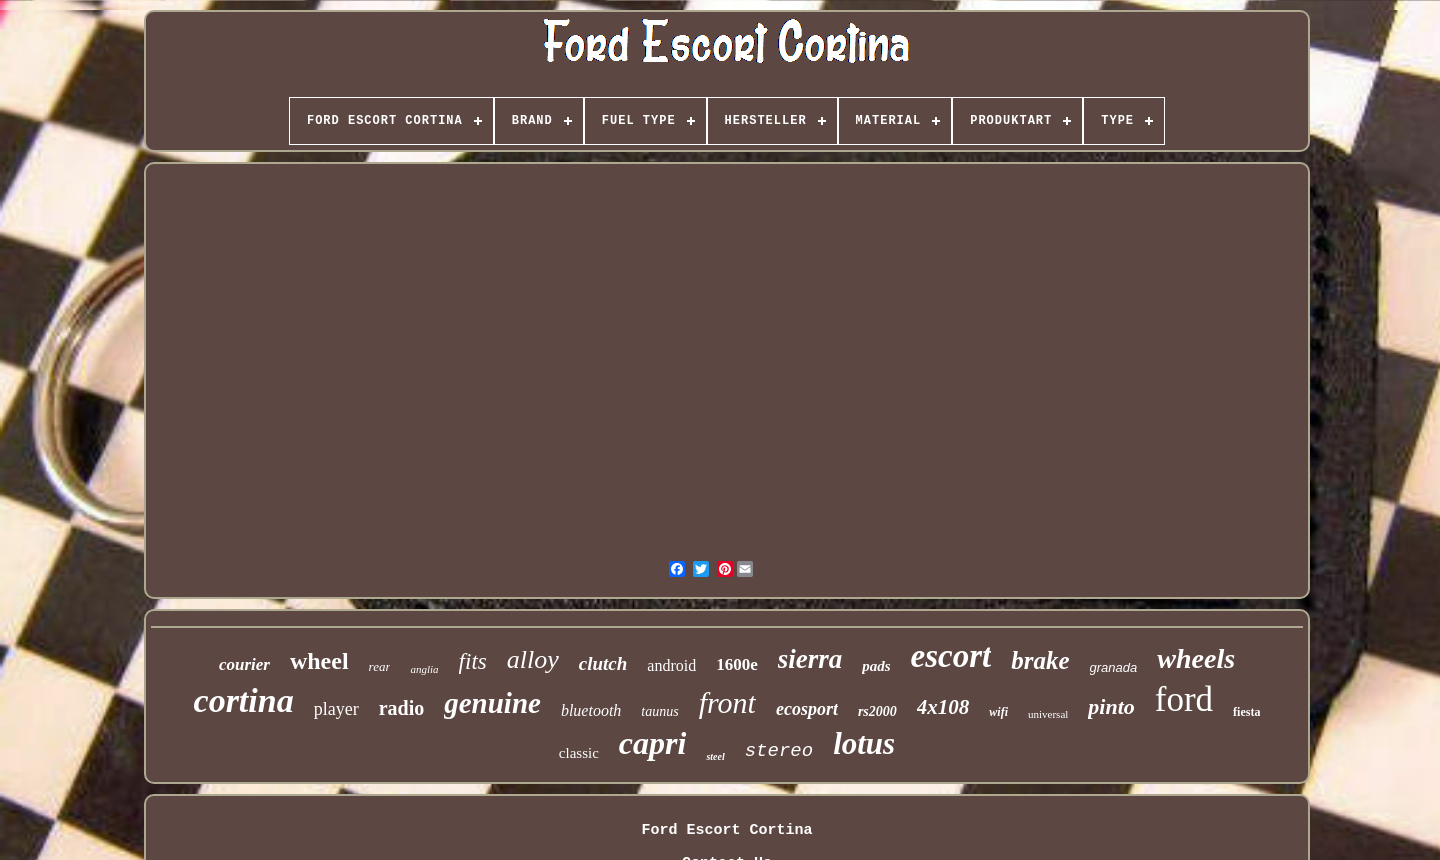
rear (380, 666)
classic (579, 753)
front (727, 702)
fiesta (1246, 712)
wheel (319, 661)
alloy (533, 659)
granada (1114, 667)
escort (951, 656)
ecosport (807, 709)
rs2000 (877, 711)
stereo (779, 751)
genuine (492, 703)
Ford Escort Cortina (726, 830)
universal (1048, 714)
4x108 (943, 707)
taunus (659, 711)
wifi (998, 712)
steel (715, 756)
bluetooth (591, 710)
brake (1040, 660)
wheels (1196, 658)
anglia (424, 669)
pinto (1111, 706)
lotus (864, 743)
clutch (603, 663)
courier (244, 664)
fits (473, 661)
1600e (737, 664)
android (671, 665)
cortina (244, 700)
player (336, 709)
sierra (810, 659)
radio (402, 708)
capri (653, 743)
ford (1184, 699)
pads (876, 666)
